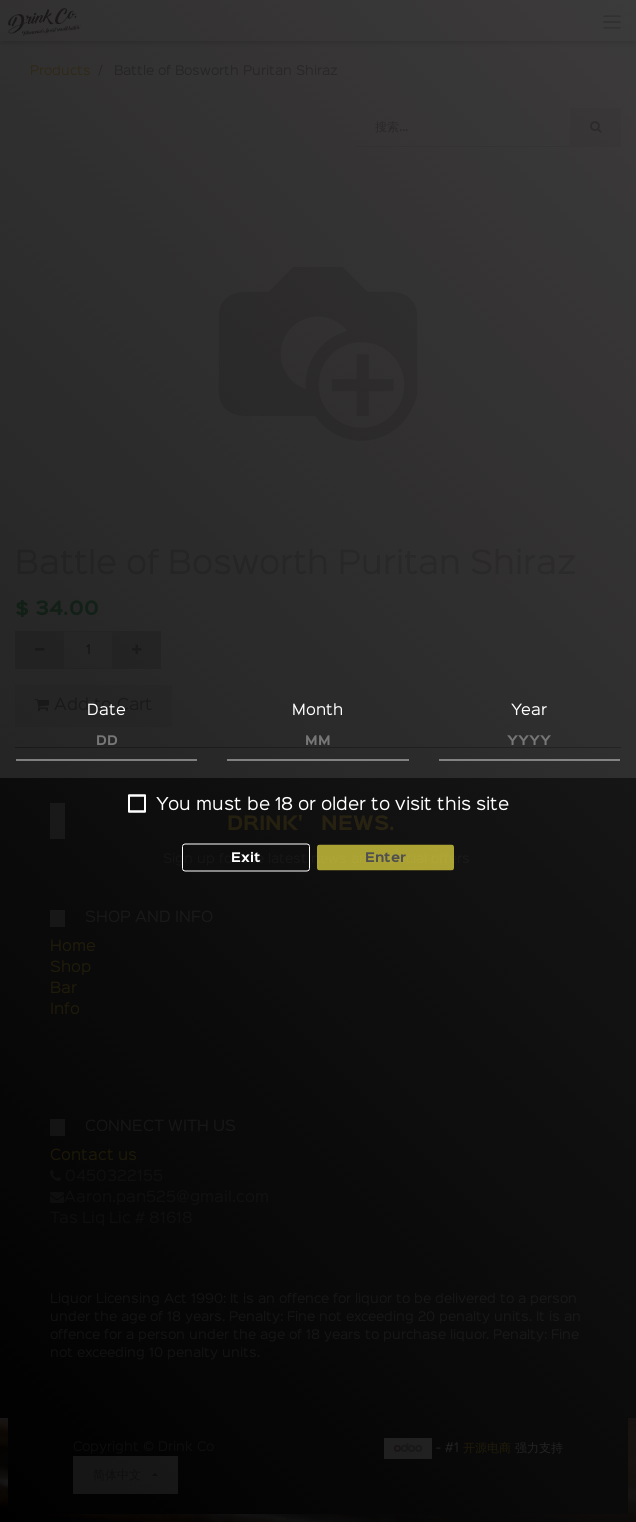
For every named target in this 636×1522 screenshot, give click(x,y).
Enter (385, 858)
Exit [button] (246, 858)
